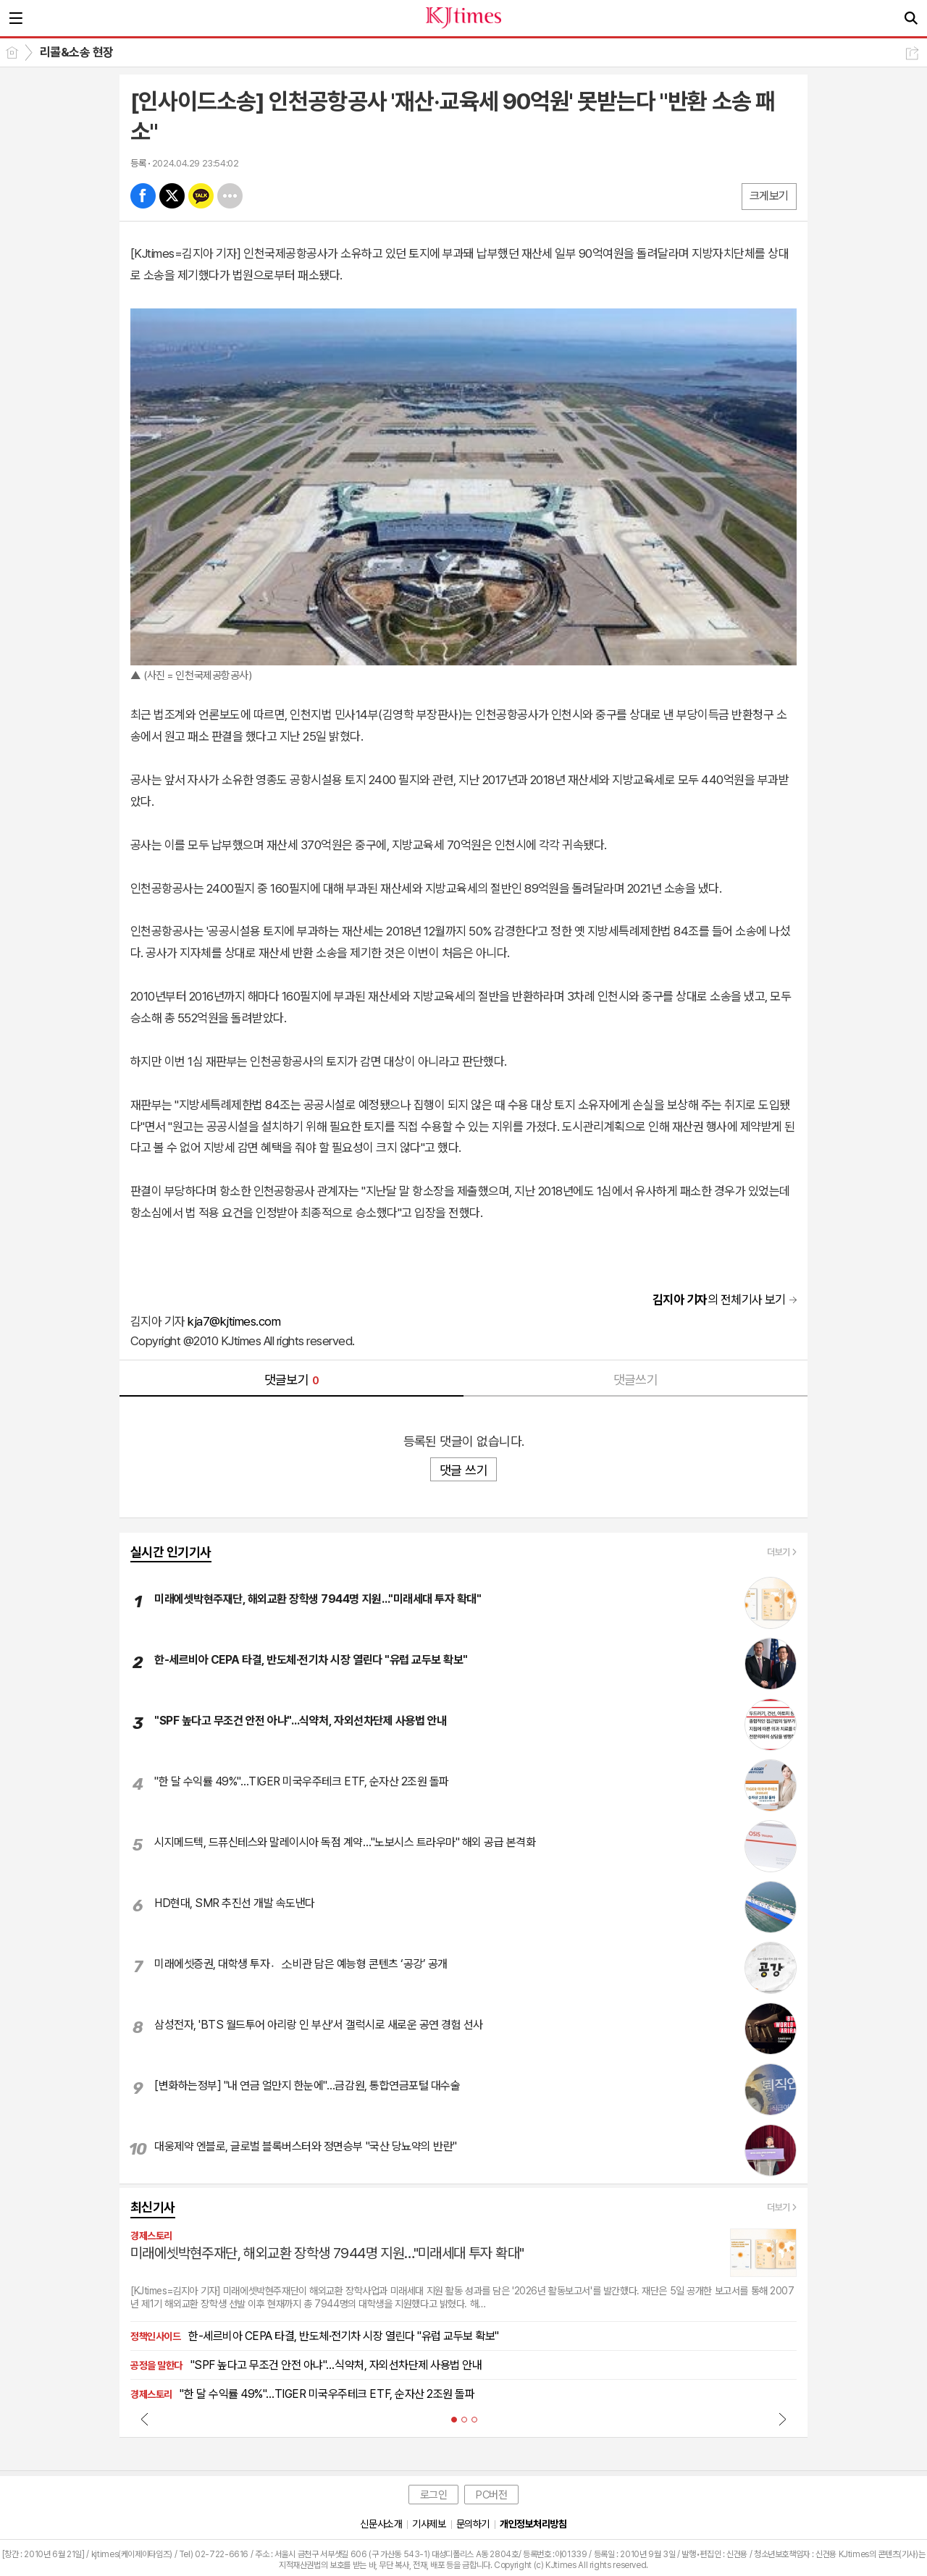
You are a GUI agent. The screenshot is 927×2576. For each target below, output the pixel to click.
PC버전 (491, 2494)
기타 (230, 196)
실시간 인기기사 (170, 1552)
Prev (145, 2419)
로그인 (434, 2494)
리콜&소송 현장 (77, 52)
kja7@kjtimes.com (234, 1321)
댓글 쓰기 (463, 1470)
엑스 (172, 196)
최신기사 (152, 2207)
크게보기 (769, 196)
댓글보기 (291, 1379)
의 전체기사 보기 (719, 1299)
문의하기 (473, 2524)
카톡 (201, 196)
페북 (143, 196)
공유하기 (912, 53)
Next (782, 2419)
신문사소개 (381, 2524)
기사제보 (428, 2524)
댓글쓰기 (635, 1379)
